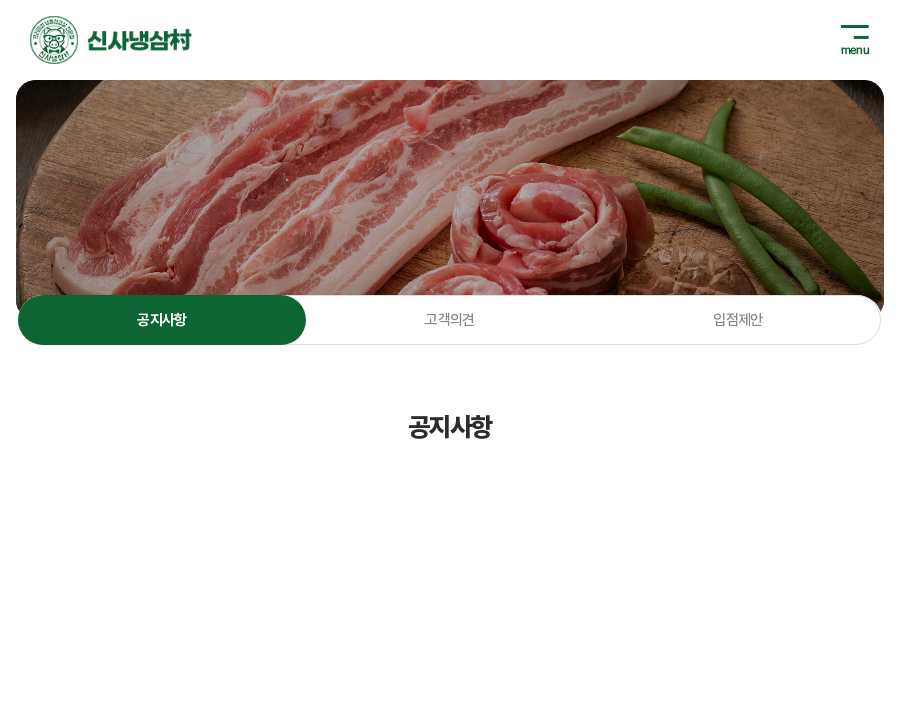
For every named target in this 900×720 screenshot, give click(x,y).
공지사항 (162, 320)
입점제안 (738, 320)
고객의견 (450, 320)
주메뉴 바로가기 (0, 0)
